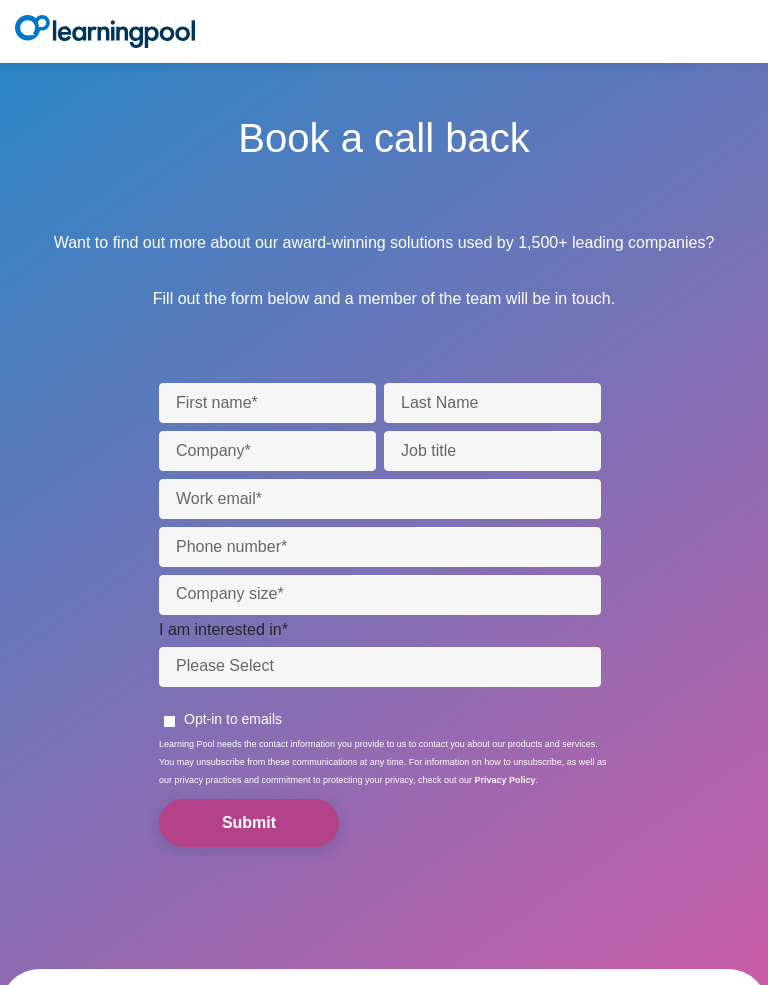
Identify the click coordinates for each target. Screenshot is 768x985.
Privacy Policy (504, 780)
